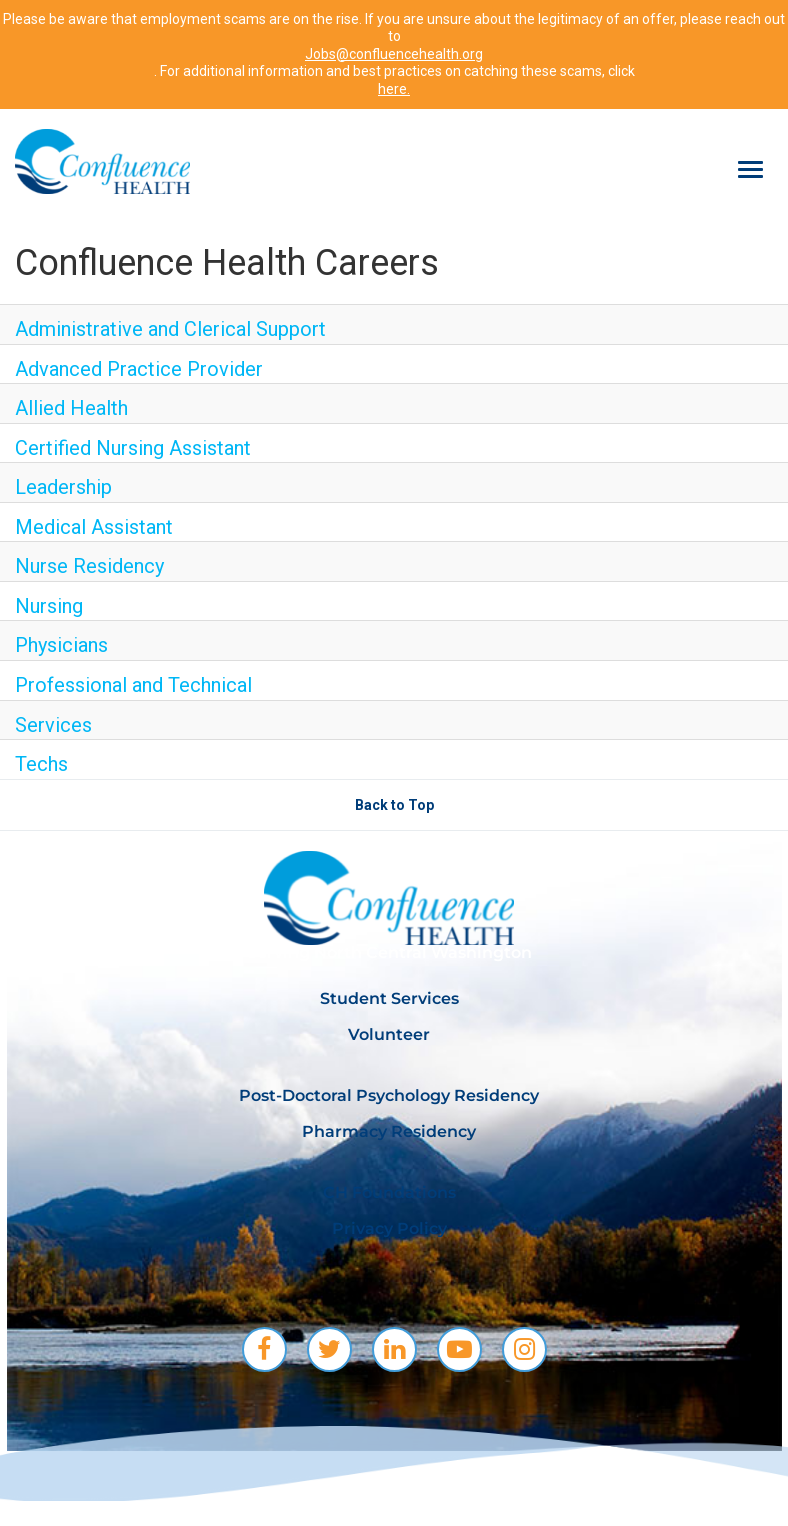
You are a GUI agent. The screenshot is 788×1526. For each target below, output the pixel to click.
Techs (41, 764)
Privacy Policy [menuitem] (389, 1228)
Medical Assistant (94, 527)
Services (53, 725)
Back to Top (394, 805)
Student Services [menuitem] (389, 998)
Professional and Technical (133, 685)
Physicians (61, 645)
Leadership (63, 487)
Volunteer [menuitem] (389, 1034)
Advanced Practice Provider (139, 369)
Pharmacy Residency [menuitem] (389, 1131)
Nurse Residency (89, 566)
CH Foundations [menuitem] (389, 1192)
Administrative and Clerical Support (170, 329)
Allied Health (71, 408)
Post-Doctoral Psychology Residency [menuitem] (389, 1095)
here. (394, 89)
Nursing (49, 606)
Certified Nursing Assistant (133, 448)
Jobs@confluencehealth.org (394, 54)
